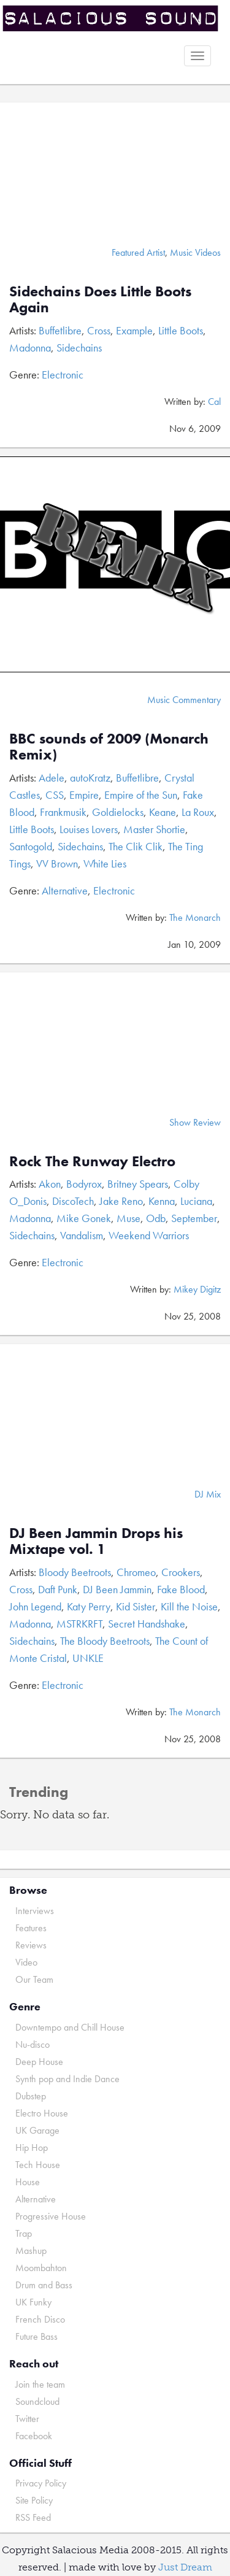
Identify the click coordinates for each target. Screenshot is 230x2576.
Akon (50, 1184)
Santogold (30, 846)
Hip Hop (31, 2147)
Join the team (40, 2384)
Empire (84, 795)
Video (26, 1962)
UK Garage (37, 2130)
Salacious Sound (110, 20)
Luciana (196, 1201)
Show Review (195, 1122)
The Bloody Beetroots (105, 1641)
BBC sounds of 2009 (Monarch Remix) (109, 746)
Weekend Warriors (149, 1235)
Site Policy (34, 2500)
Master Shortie (154, 829)
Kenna (161, 1201)
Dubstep (30, 2096)
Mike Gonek (83, 1218)
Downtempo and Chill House (70, 2027)
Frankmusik (63, 812)
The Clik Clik (136, 846)
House (27, 2181)
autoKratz (90, 778)
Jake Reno (121, 1201)
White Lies (104, 863)
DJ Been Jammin (117, 1589)
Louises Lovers (88, 829)
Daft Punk (57, 1589)
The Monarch (195, 917)
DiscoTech (73, 1201)
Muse (128, 1218)
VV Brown (57, 863)
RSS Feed (33, 2517)
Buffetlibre (60, 330)
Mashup (31, 2250)
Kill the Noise (189, 1606)
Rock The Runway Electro (92, 1161)
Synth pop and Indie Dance (67, 2078)
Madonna (30, 347)
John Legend (35, 1606)
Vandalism (81, 1235)
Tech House (37, 2164)
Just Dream (185, 2567)
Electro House (41, 2113)
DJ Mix (207, 1494)
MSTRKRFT (79, 1624)
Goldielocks (118, 812)
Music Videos (195, 252)
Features (31, 1927)
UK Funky (33, 2302)
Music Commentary (184, 699)
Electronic (62, 374)
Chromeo (136, 1572)
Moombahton (41, 2267)
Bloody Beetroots (75, 1572)
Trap (23, 2233)
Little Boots (180, 330)
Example (134, 330)
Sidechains (79, 347)
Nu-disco (32, 2044)
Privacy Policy (40, 2483)
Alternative (65, 890)
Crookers (180, 1572)
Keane (162, 812)
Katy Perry (88, 1606)
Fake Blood (181, 1589)
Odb (156, 1218)
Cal (214, 401)
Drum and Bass (43, 2284)
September (194, 1218)
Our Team (34, 1979)
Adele (51, 778)
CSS (54, 795)
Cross (98, 330)
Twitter (27, 2418)
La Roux (198, 812)
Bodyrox (84, 1184)
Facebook (33, 2435)
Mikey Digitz (197, 1289)
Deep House (39, 2061)
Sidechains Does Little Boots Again (100, 299)
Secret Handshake (146, 1624)
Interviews (34, 1910)
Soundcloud (37, 2401)
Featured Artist (138, 252)
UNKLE (88, 1658)
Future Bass (36, 2336)
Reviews (31, 1945)
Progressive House (50, 2216)
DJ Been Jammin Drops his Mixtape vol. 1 (96, 1540)
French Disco (40, 2319)
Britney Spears (137, 1184)
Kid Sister (135, 1606)
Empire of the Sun (140, 795)
